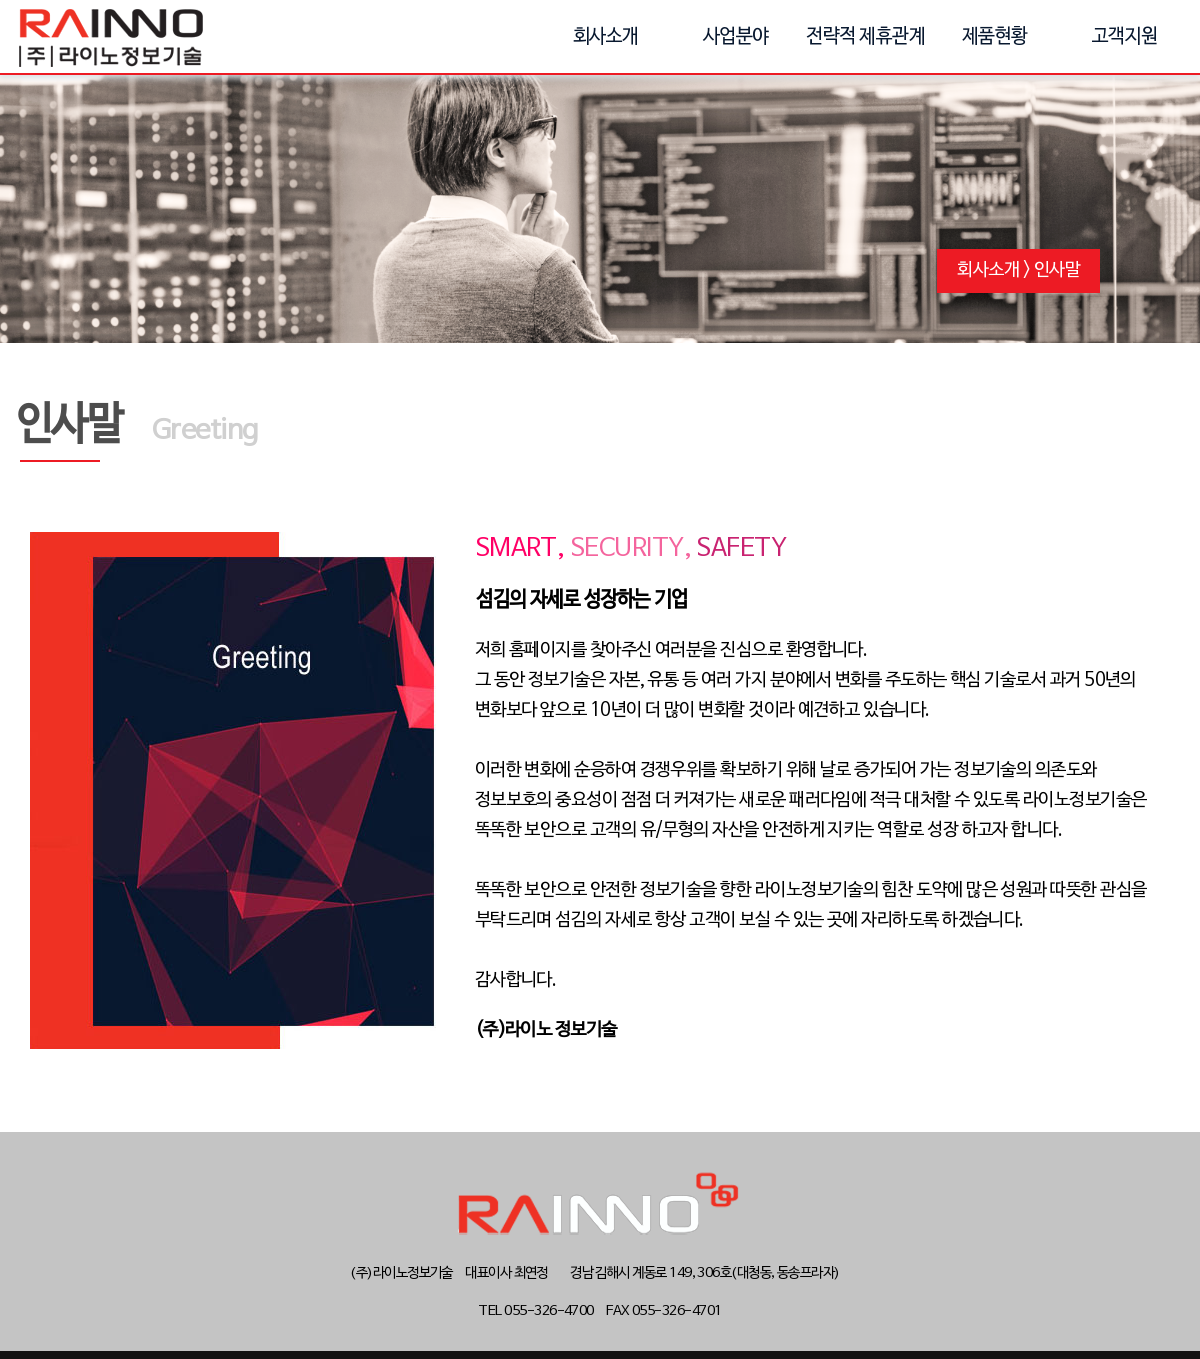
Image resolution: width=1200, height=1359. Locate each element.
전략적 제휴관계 (865, 37)
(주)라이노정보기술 (111, 37)
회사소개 (606, 37)
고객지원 (1125, 37)
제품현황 (995, 37)
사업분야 (736, 37)
